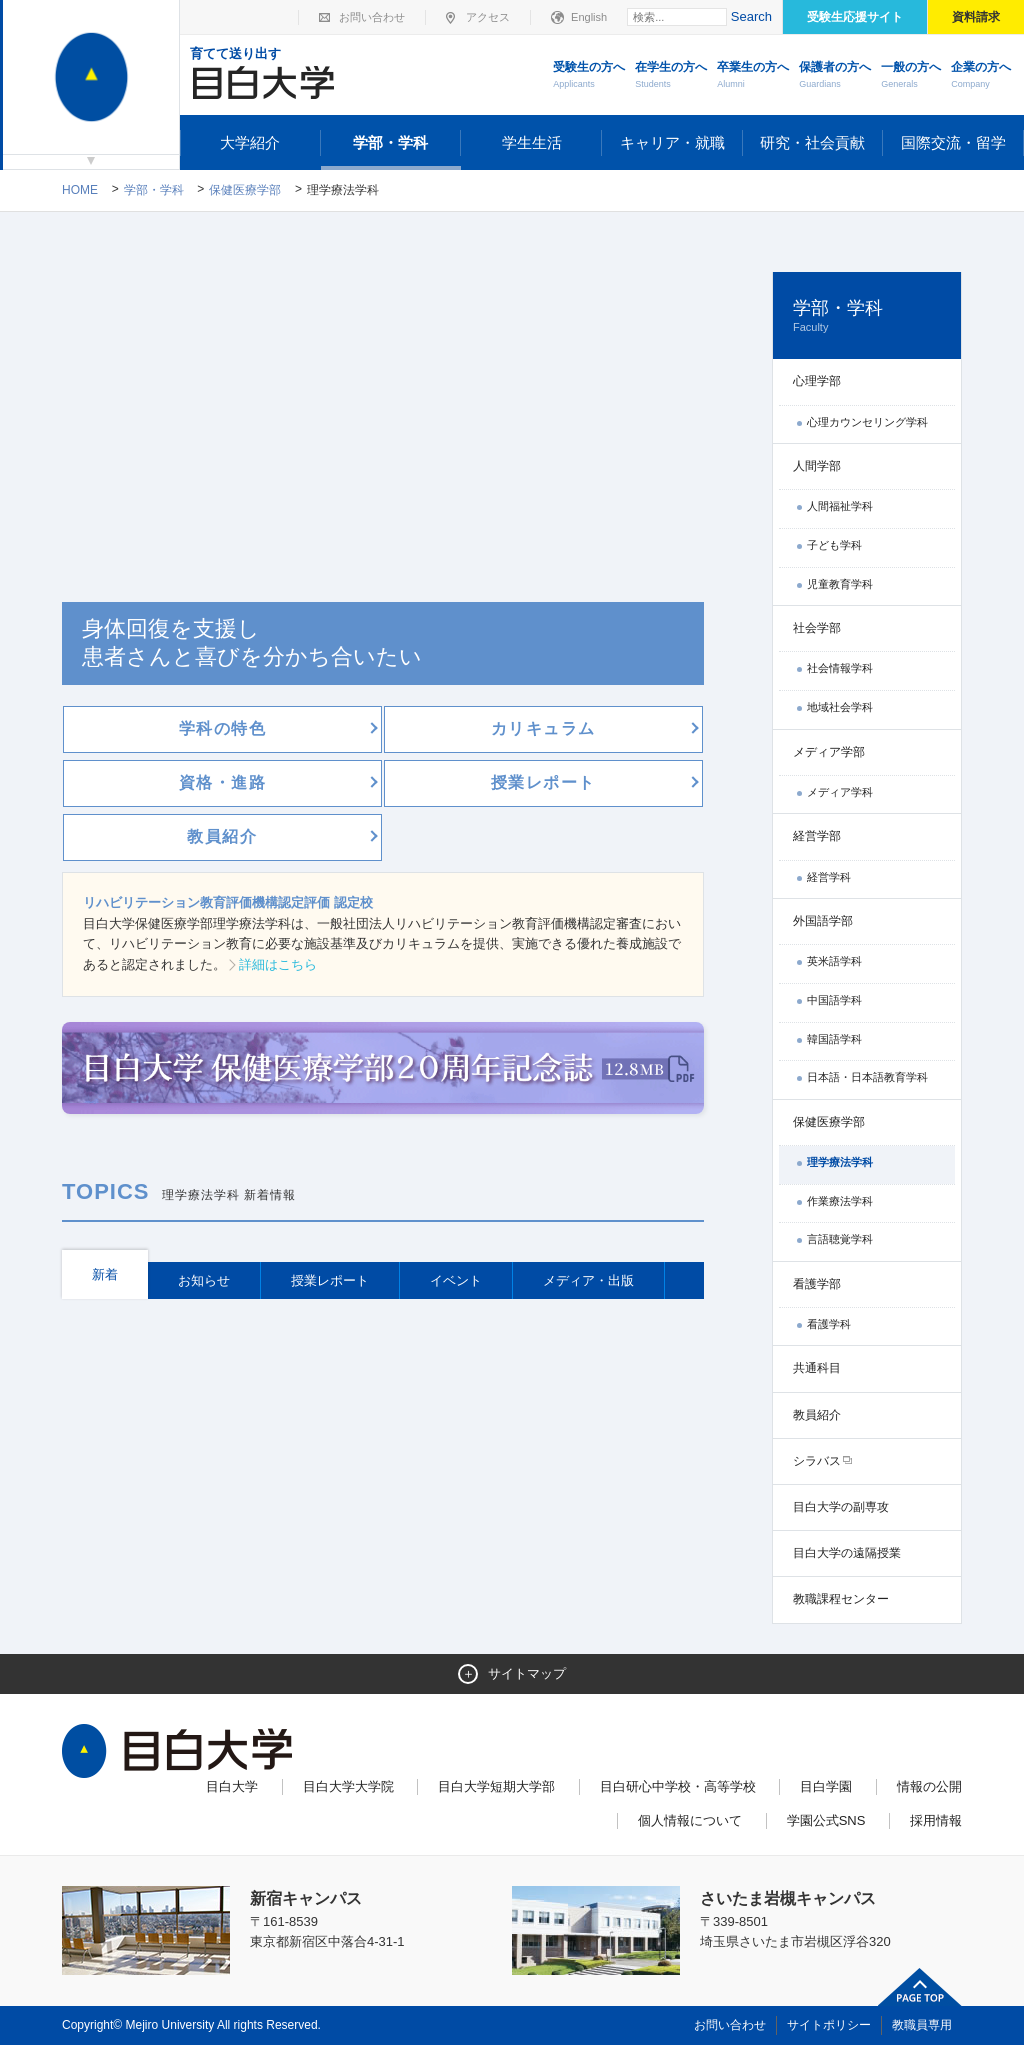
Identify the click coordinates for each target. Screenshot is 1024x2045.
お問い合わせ (372, 17)
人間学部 (817, 466)
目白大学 (232, 1786)
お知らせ (204, 1280)
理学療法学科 (840, 1162)
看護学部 (817, 1284)
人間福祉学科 (840, 506)
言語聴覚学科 (840, 1239)
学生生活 (532, 142)
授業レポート (330, 1280)
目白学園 (826, 1786)
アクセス (488, 17)
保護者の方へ (835, 76)
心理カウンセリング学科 (867, 422)
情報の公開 (929, 1786)
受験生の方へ (589, 76)
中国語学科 (834, 1000)
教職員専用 (922, 2025)
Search (751, 16)
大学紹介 (250, 142)
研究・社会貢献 (812, 142)
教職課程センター (841, 1599)
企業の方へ (981, 76)
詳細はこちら (278, 964)
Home (80, 190)
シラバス (817, 1461)
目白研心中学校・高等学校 (678, 1786)
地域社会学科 (840, 707)
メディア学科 (840, 792)
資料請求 (976, 17)
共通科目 (817, 1368)
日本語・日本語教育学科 (867, 1077)
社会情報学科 (840, 668)
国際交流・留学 (953, 142)
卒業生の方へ (753, 76)
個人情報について (690, 1820)
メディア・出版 (588, 1280)
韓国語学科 (834, 1039)
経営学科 (829, 877)
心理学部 (817, 381)
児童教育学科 (840, 584)
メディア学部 (829, 752)
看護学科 (829, 1324)
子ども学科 (834, 545)
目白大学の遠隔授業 (847, 1553)
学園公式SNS (826, 1820)
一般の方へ (911, 76)
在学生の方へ (671, 76)
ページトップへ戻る (920, 1987)
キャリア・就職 (672, 142)
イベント (456, 1280)
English (589, 17)
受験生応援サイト (855, 17)
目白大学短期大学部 (496, 1786)
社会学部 (817, 628)
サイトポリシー (829, 2025)
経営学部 (817, 836)
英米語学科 (834, 961)
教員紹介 (817, 1415)
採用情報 (936, 1820)
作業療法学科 (840, 1201)
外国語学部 (823, 921)
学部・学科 (390, 142)
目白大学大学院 (348, 1786)
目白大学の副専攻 (841, 1507)
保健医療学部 (245, 190)
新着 (105, 1274)
